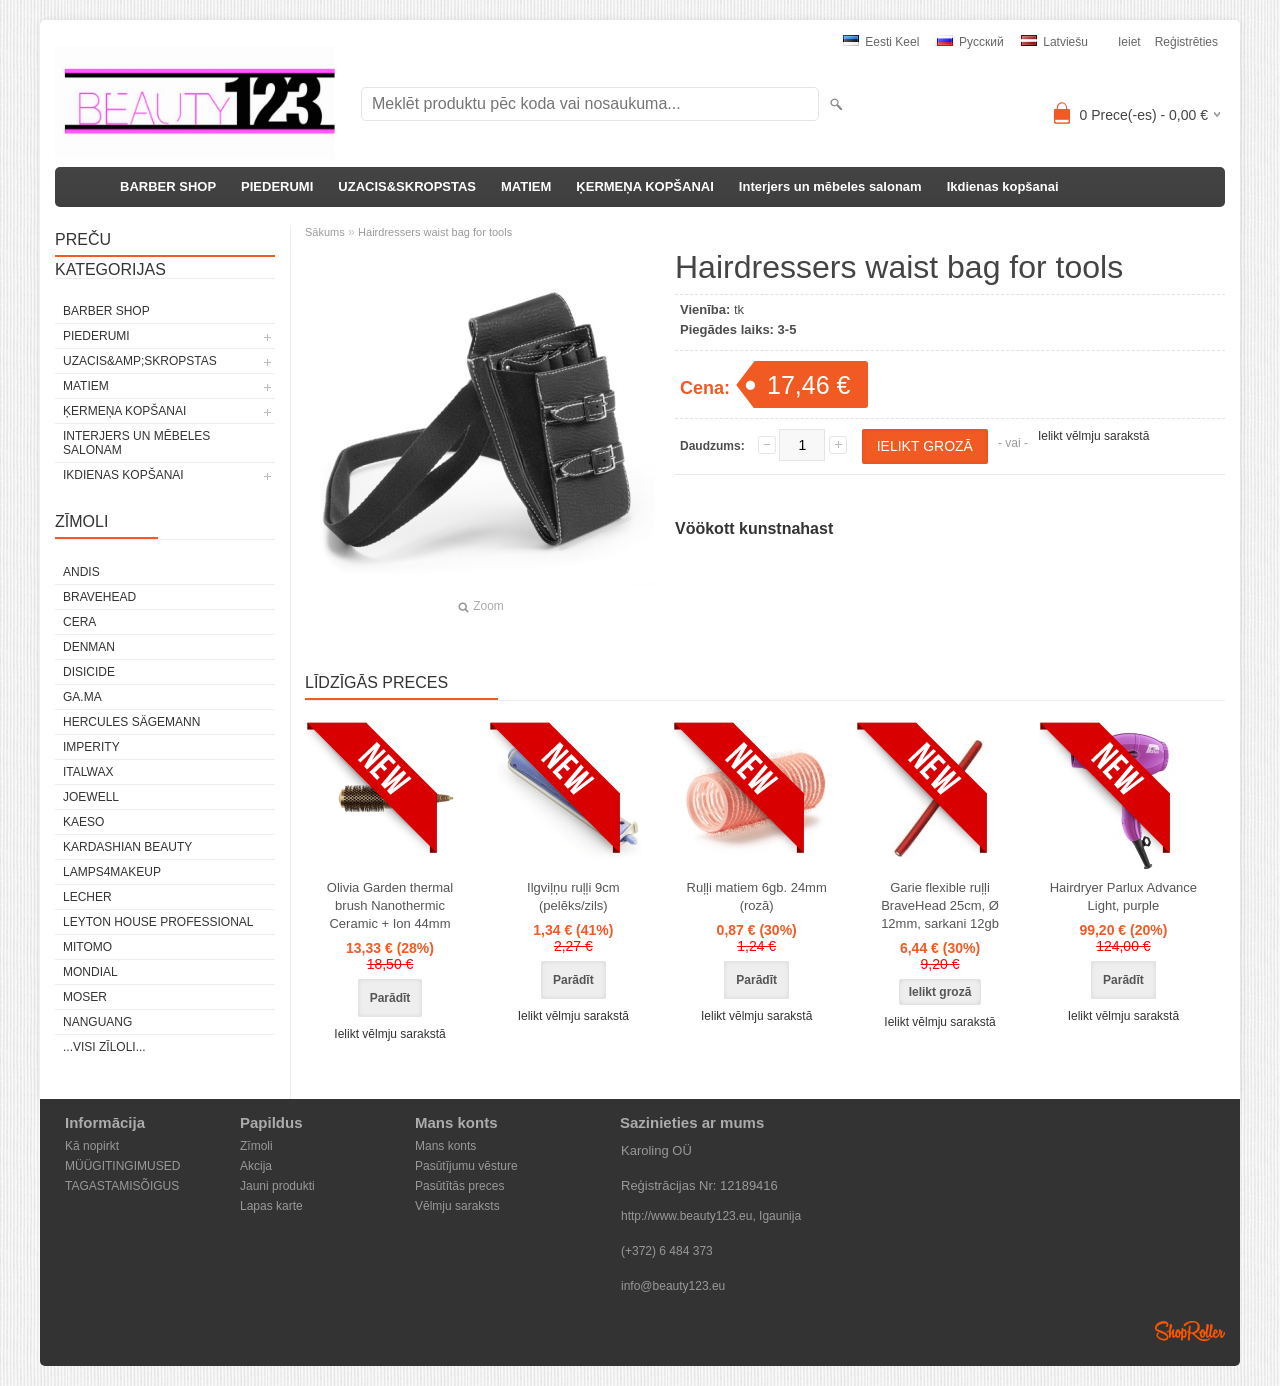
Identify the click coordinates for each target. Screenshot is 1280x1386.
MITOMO (87, 947)
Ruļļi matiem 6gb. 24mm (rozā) (757, 896)
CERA (79, 622)
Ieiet (1129, 42)
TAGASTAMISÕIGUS (122, 1186)
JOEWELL (91, 797)
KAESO (83, 822)
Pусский (970, 42)
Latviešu (1054, 42)
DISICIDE (89, 672)
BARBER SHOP (168, 186)
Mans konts (445, 1146)
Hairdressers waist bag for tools (435, 232)
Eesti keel (881, 42)
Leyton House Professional (158, 922)
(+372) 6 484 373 (667, 1251)
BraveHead (99, 597)
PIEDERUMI (277, 186)
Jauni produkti (277, 1186)
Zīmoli (256, 1146)
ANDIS (81, 572)
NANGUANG (97, 1022)
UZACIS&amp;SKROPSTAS (140, 361)
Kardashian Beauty (127, 847)
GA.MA (82, 697)
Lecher (87, 897)
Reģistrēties (1186, 42)
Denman (89, 647)
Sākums (325, 232)
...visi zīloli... (104, 1047)
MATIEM (526, 186)
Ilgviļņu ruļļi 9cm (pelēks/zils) (573, 896)
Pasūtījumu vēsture (466, 1166)
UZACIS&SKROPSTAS (407, 186)
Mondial (90, 972)
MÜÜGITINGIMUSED (122, 1166)
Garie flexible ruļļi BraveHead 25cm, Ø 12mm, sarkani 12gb (940, 905)
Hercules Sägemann (131, 722)
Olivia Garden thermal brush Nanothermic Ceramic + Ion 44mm (390, 905)
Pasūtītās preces (459, 1186)
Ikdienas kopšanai (1003, 186)
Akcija (256, 1166)
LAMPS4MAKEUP (112, 872)
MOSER (85, 997)
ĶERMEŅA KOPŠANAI (644, 186)
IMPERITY (91, 747)
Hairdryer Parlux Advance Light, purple (1123, 896)
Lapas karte (271, 1206)
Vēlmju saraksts (457, 1206)
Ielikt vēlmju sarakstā (1093, 436)
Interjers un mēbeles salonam (830, 186)
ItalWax (88, 772)
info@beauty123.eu (673, 1286)
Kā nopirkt (92, 1146)
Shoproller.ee (1190, 1331)
